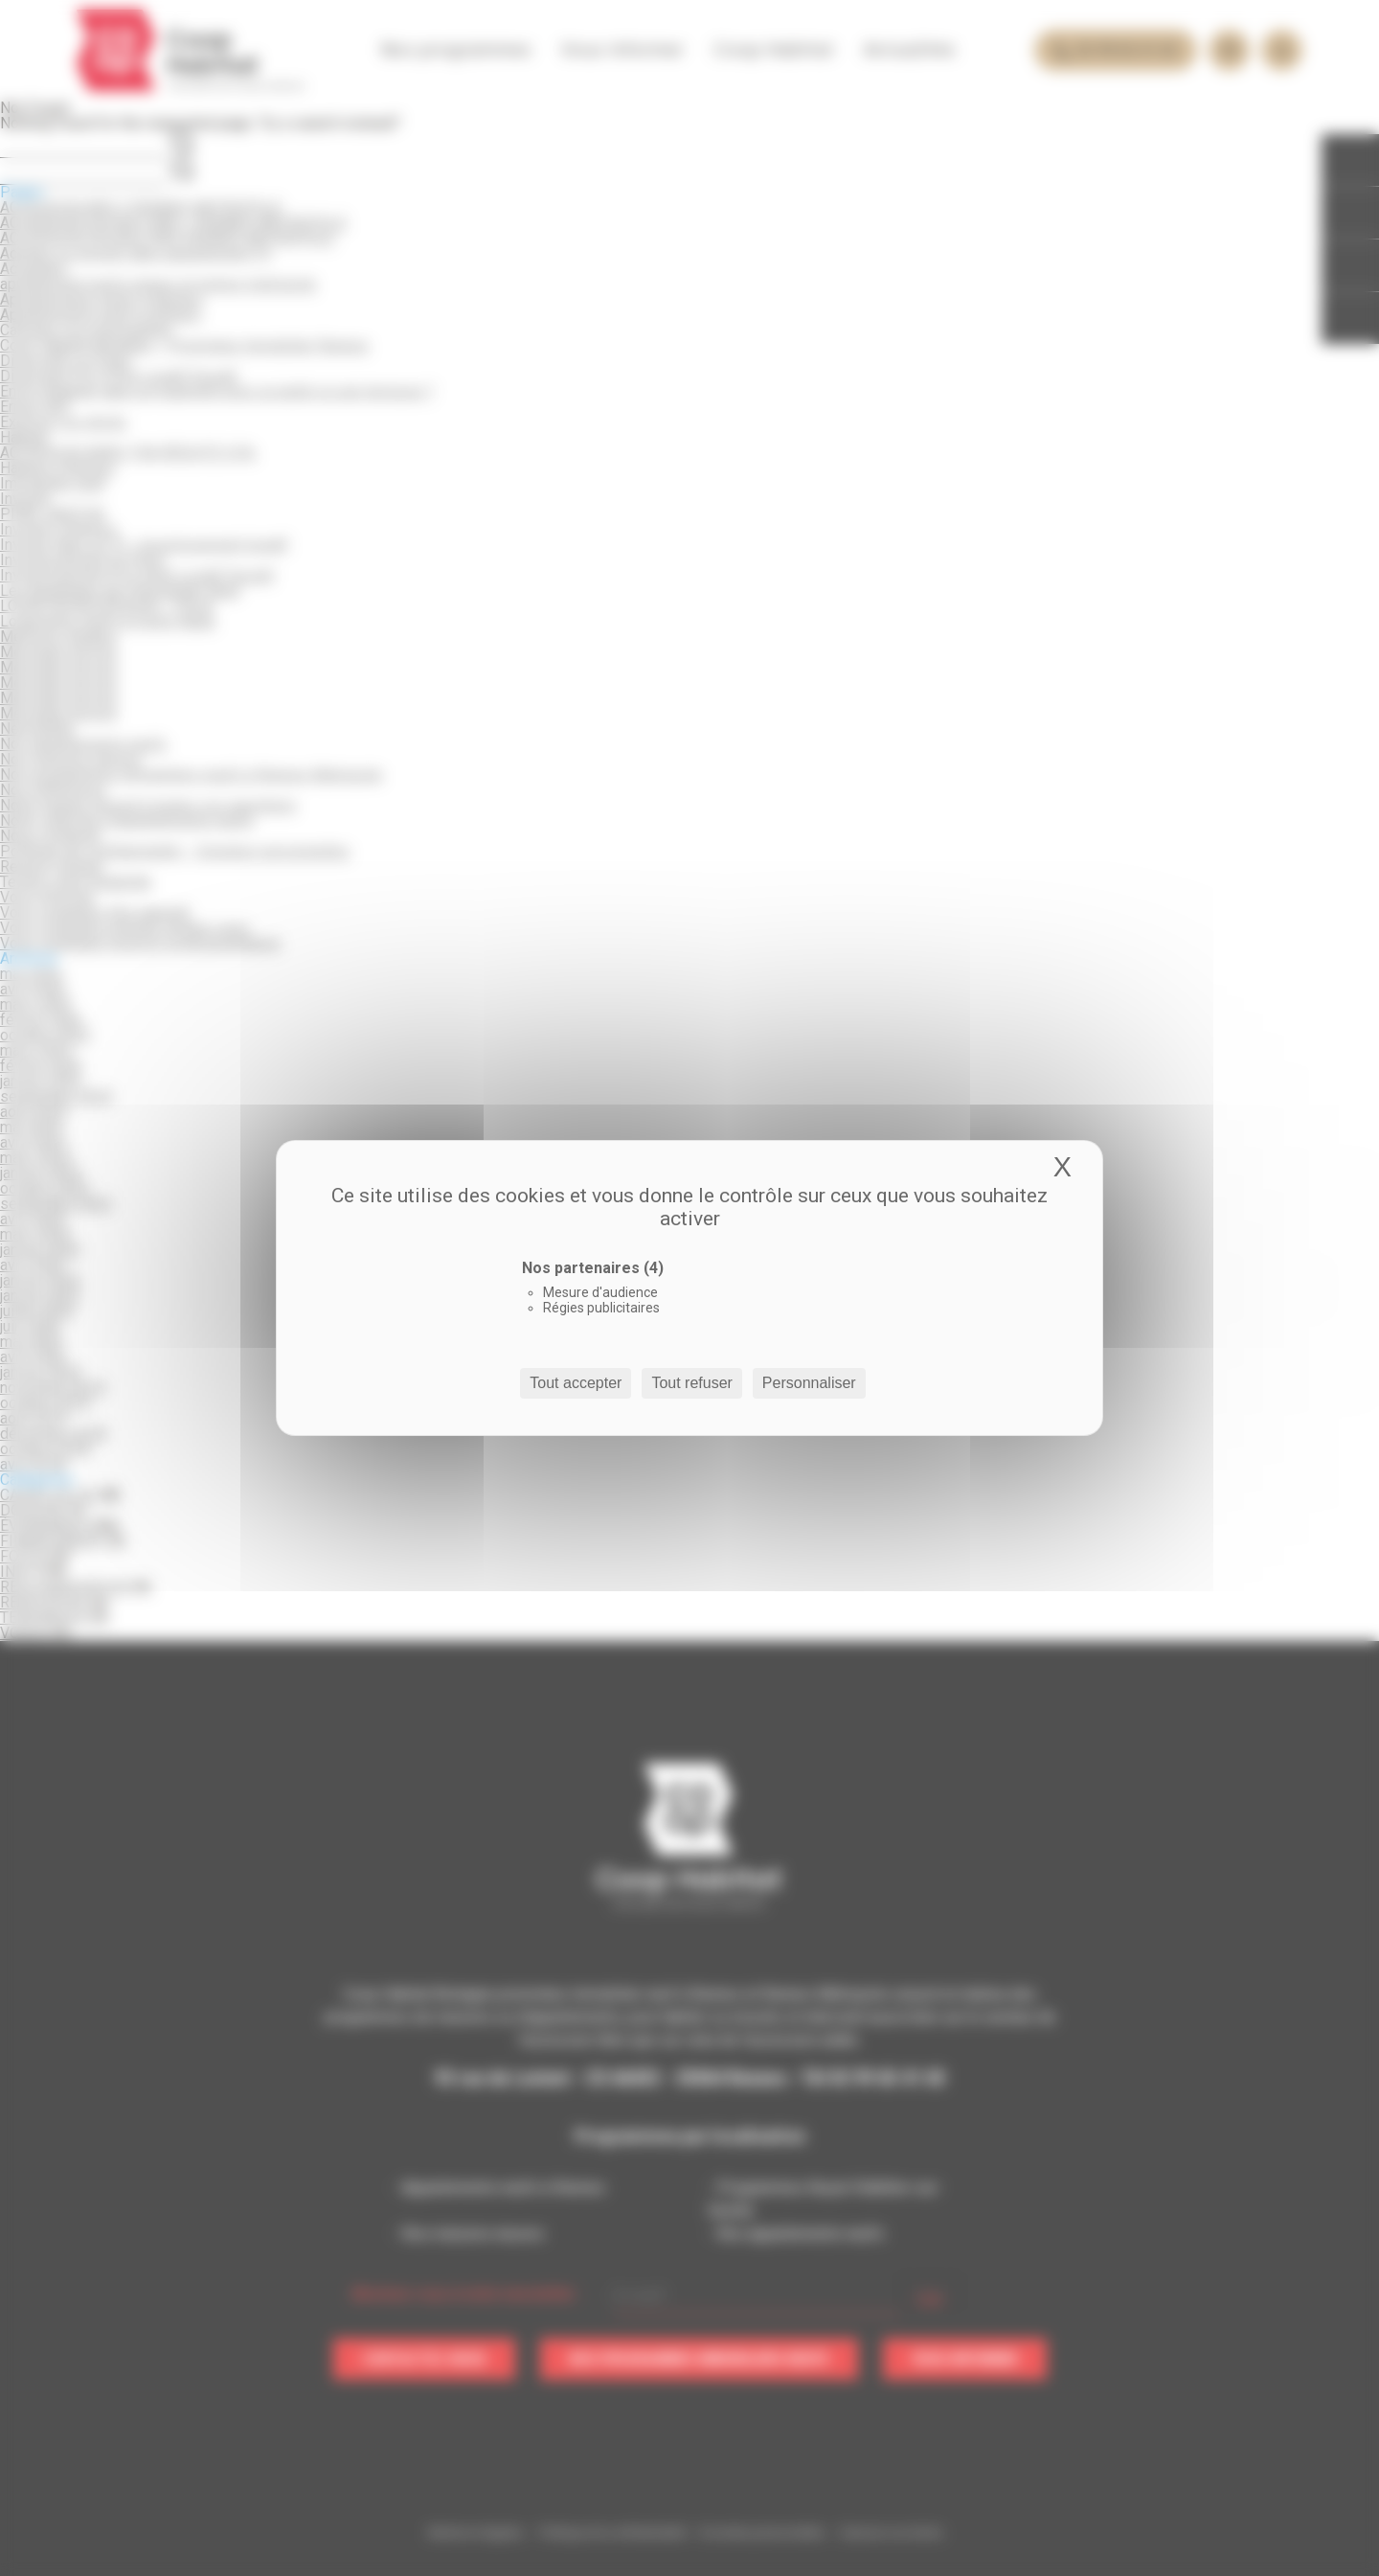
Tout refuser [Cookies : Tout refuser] (691, 1383)
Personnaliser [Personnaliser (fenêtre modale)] (809, 1383)
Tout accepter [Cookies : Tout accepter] (576, 1383)
